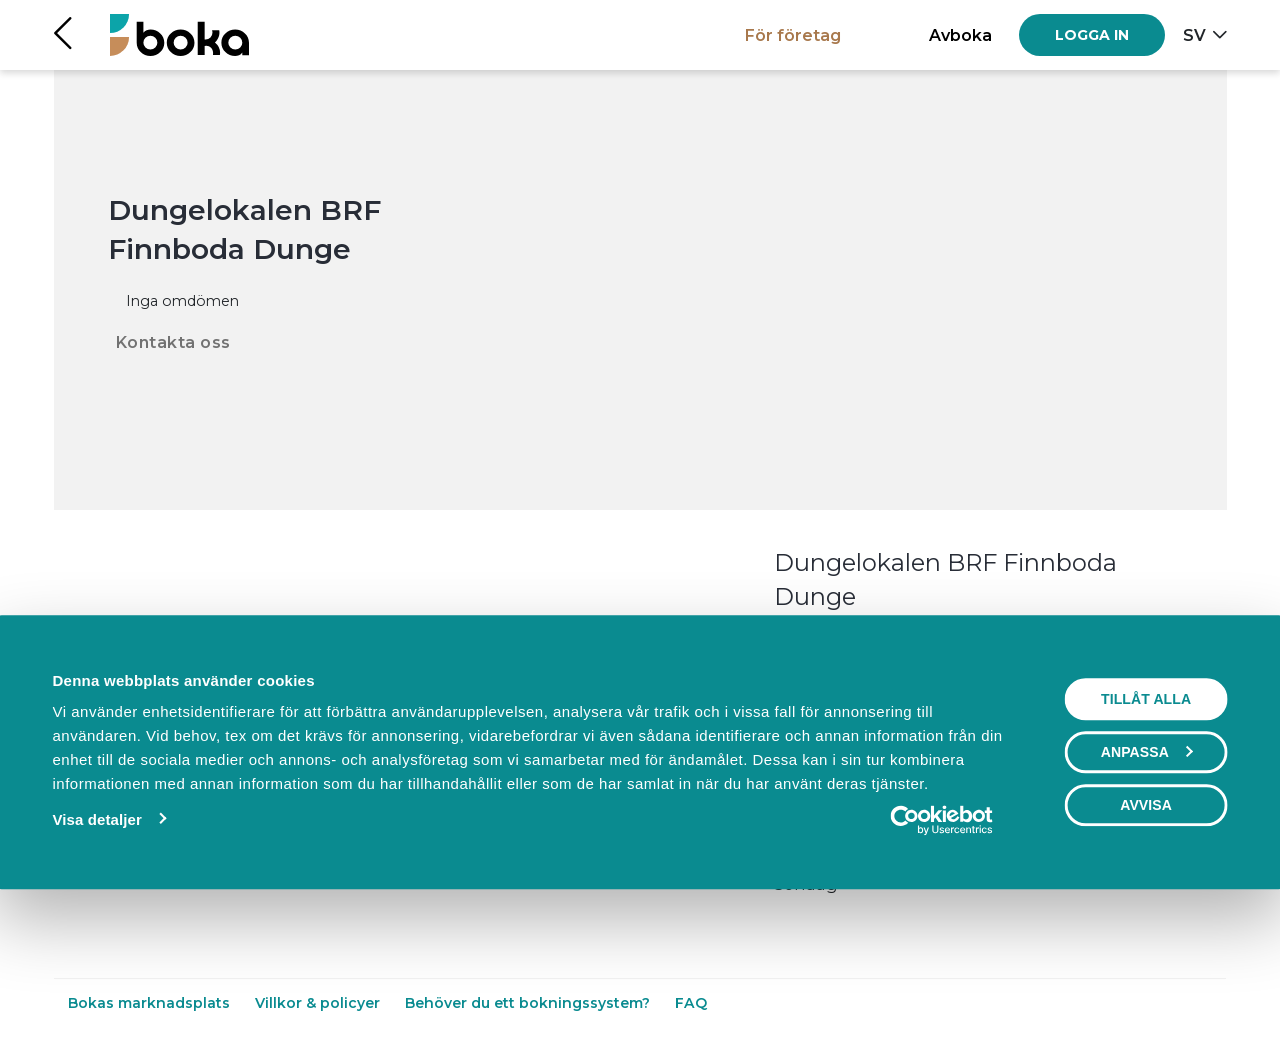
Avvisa (1146, 940)
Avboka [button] (960, 35)
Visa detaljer (96, 954)
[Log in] (1092, 35)
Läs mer (806, 638)
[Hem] (179, 34)
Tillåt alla (1146, 834)
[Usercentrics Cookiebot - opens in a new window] (941, 955)
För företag (793, 35)
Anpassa (1147, 887)
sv (1194, 35)
